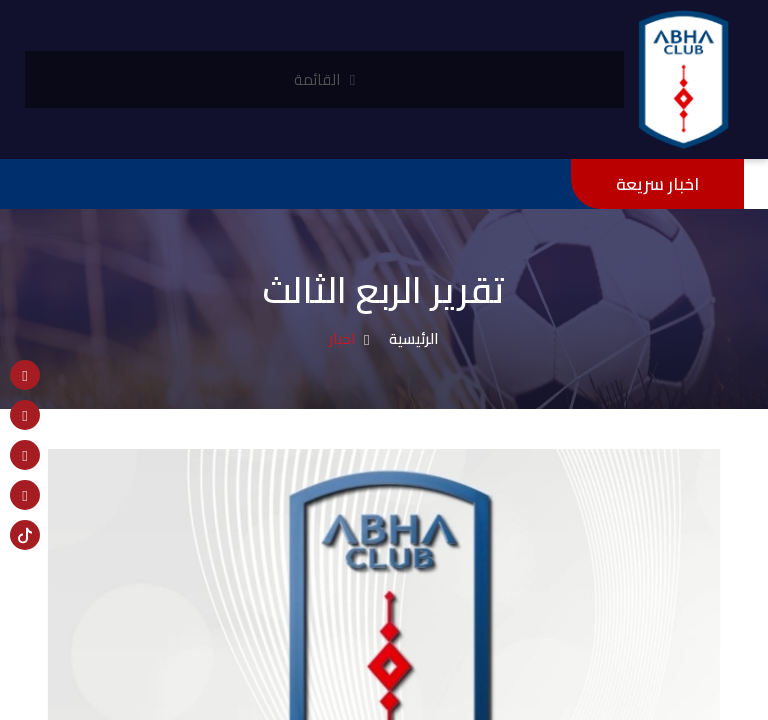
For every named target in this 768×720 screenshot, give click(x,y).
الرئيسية (414, 338)
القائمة (324, 79)
